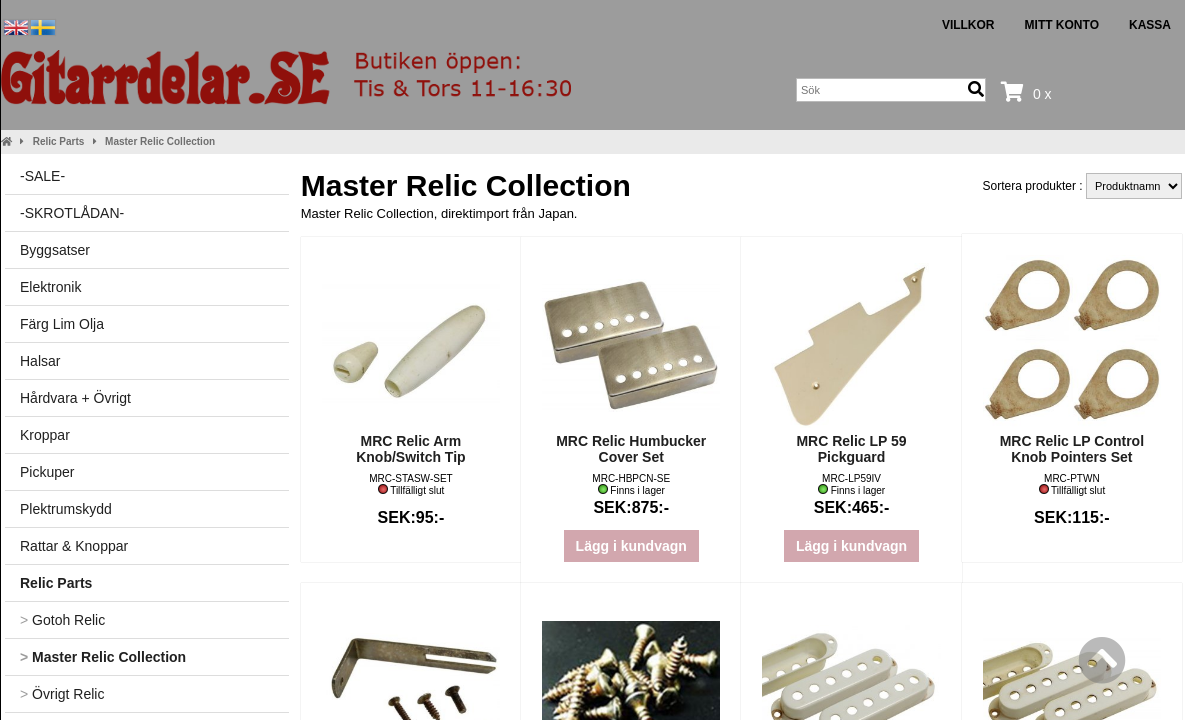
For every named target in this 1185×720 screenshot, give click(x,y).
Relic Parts (59, 141)
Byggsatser (55, 250)
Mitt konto (1062, 25)
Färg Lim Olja (62, 324)
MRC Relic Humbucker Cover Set (631, 449)
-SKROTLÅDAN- (72, 213)
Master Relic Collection (160, 141)
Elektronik (50, 287)
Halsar (40, 361)
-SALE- (42, 176)
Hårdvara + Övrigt (75, 398)
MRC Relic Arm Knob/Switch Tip (410, 449)
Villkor (968, 25)
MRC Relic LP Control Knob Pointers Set (1072, 449)
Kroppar (45, 435)
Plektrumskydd (66, 509)
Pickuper (47, 472)
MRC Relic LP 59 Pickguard (851, 449)
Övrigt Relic (62, 694)
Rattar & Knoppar (74, 546)
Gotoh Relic (62, 620)
